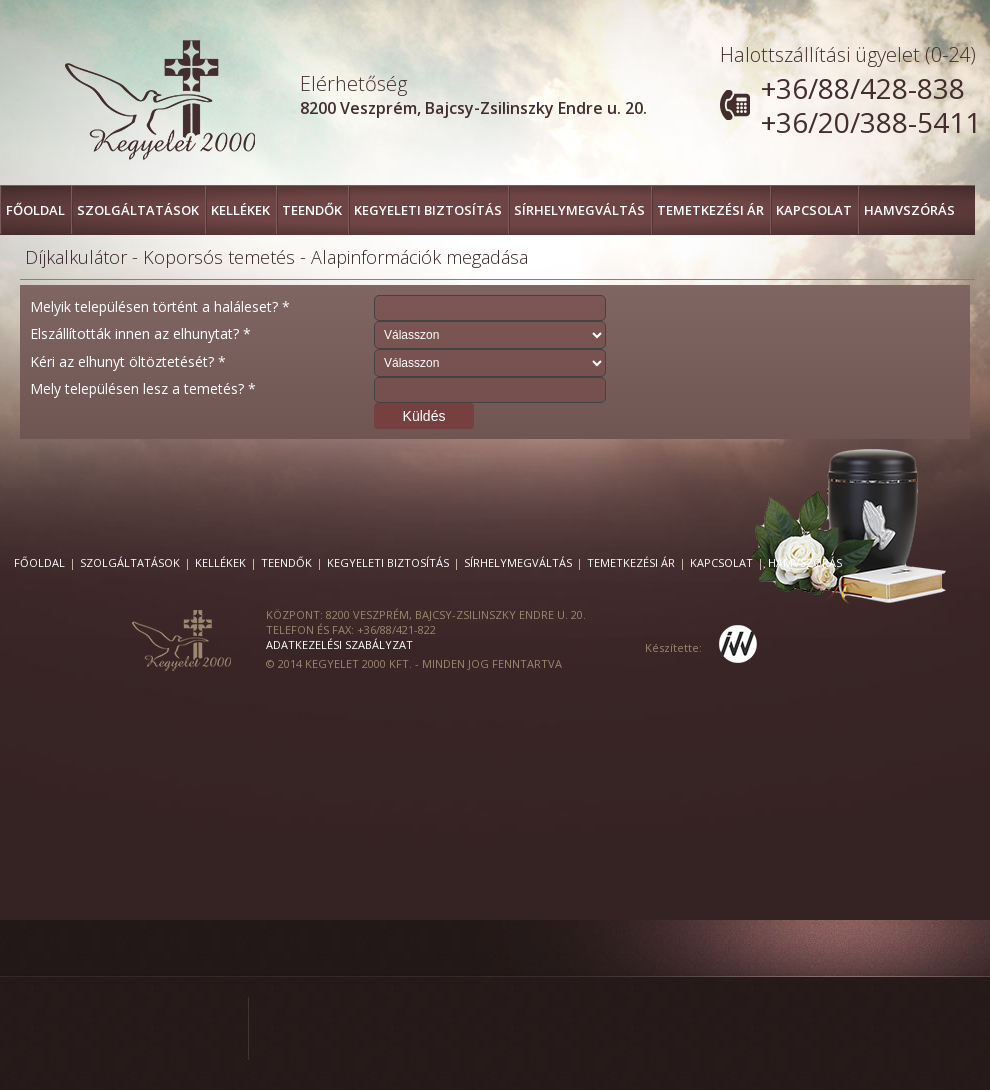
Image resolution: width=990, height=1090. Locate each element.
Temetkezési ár (710, 210)
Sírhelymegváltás (579, 210)
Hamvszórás (909, 210)
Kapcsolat (814, 210)
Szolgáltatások (138, 210)
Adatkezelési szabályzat (339, 644)
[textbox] (490, 308)
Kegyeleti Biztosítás (428, 210)
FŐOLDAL (35, 210)
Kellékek (240, 210)
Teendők (312, 210)
